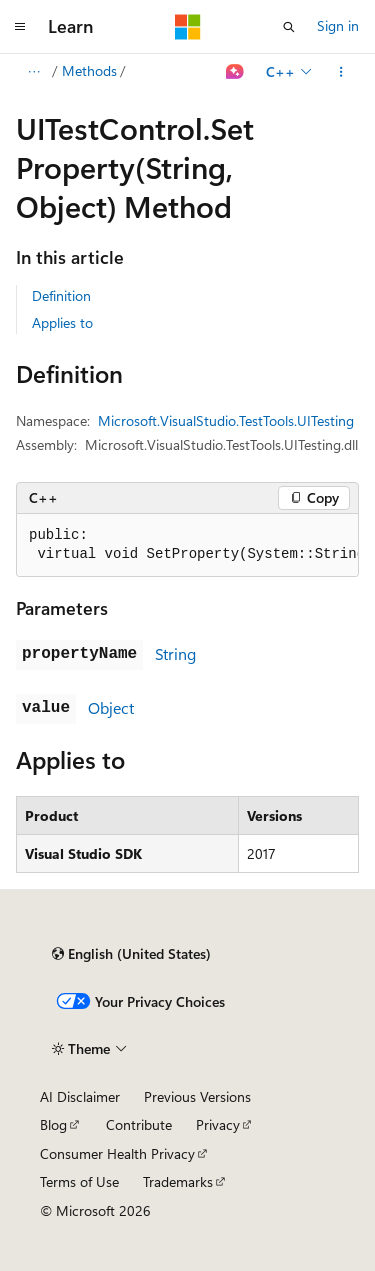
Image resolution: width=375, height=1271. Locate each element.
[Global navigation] (20, 27)
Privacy (218, 1124)
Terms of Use (79, 1181)
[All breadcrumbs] (33, 72)
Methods (89, 70)
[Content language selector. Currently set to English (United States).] (131, 954)
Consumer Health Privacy (117, 1153)
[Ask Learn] (235, 72)
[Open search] (289, 27)
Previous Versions (197, 1096)
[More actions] (341, 72)
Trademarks (178, 1181)
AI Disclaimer (80, 1096)
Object (111, 707)
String (175, 653)
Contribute (139, 1124)
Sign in (338, 25)
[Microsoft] (188, 27)
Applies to (62, 322)
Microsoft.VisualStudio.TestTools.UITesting (226, 420)
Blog (53, 1124)
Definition (61, 295)
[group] (187, 545)
